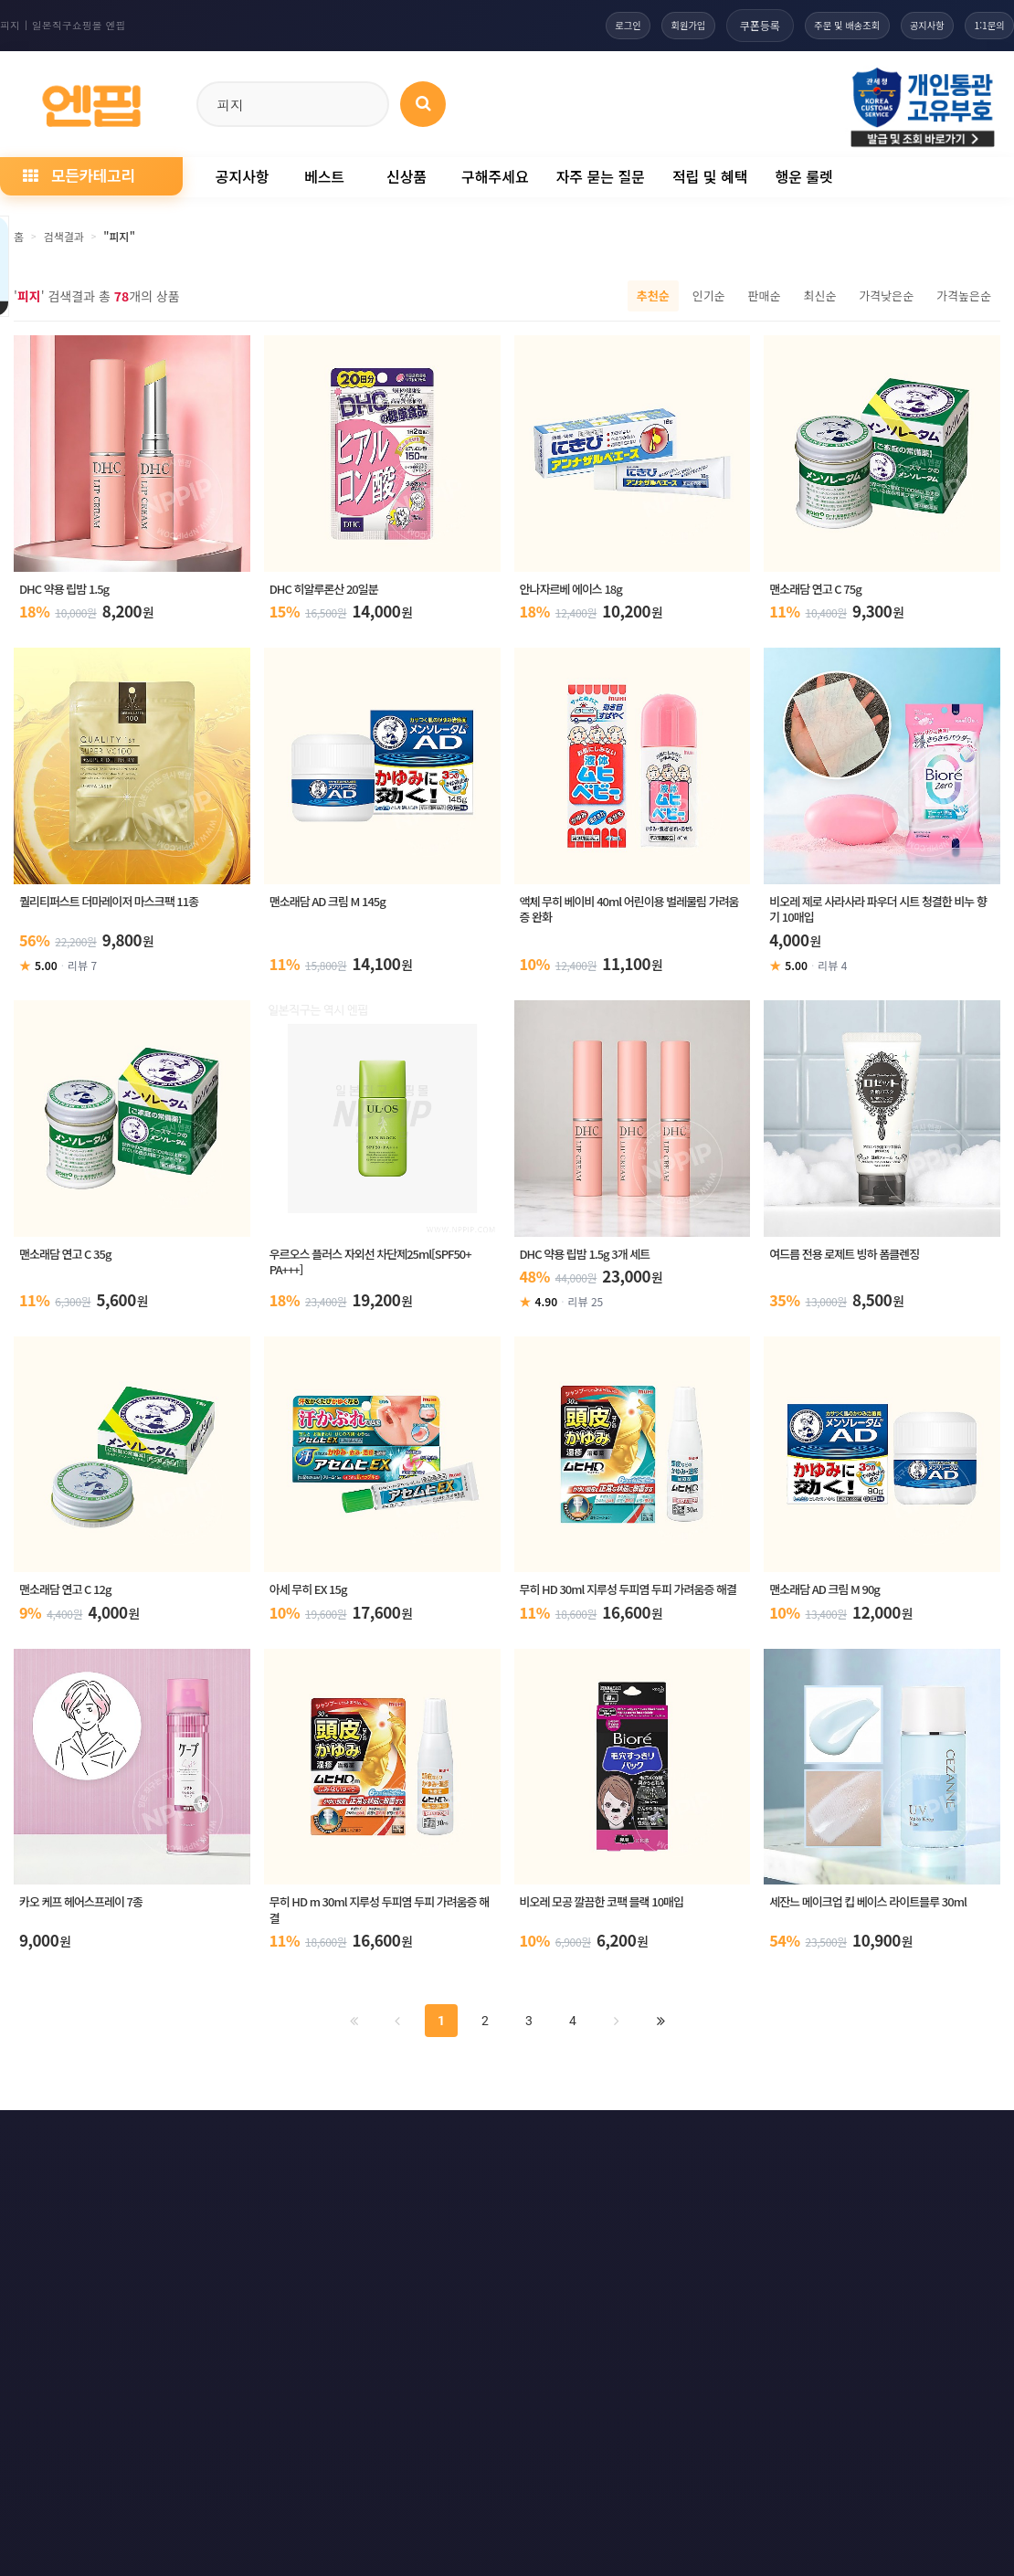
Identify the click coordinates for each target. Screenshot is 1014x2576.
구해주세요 (495, 176)
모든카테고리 (78, 175)
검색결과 (64, 236)
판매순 (764, 295)
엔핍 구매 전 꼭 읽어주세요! (747, 2396)
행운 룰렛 (803, 176)
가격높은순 (963, 295)
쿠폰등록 (712, 25)
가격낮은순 (886, 295)
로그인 (560, 25)
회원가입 (634, 25)
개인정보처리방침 (103, 2147)
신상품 (406, 176)
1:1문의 (982, 25)
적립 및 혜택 (710, 176)
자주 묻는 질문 (600, 176)
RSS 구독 (715, 2147)
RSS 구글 (812, 2147)
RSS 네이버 (914, 2147)
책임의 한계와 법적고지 (398, 2147)
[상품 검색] (423, 104)
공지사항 (906, 25)
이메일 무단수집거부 (244, 2147)
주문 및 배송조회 (809, 25)
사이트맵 (620, 2147)
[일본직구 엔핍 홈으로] (91, 101)
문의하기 (526, 2147)
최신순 (819, 295)
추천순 (653, 295)
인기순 (708, 295)
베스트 (324, 176)
